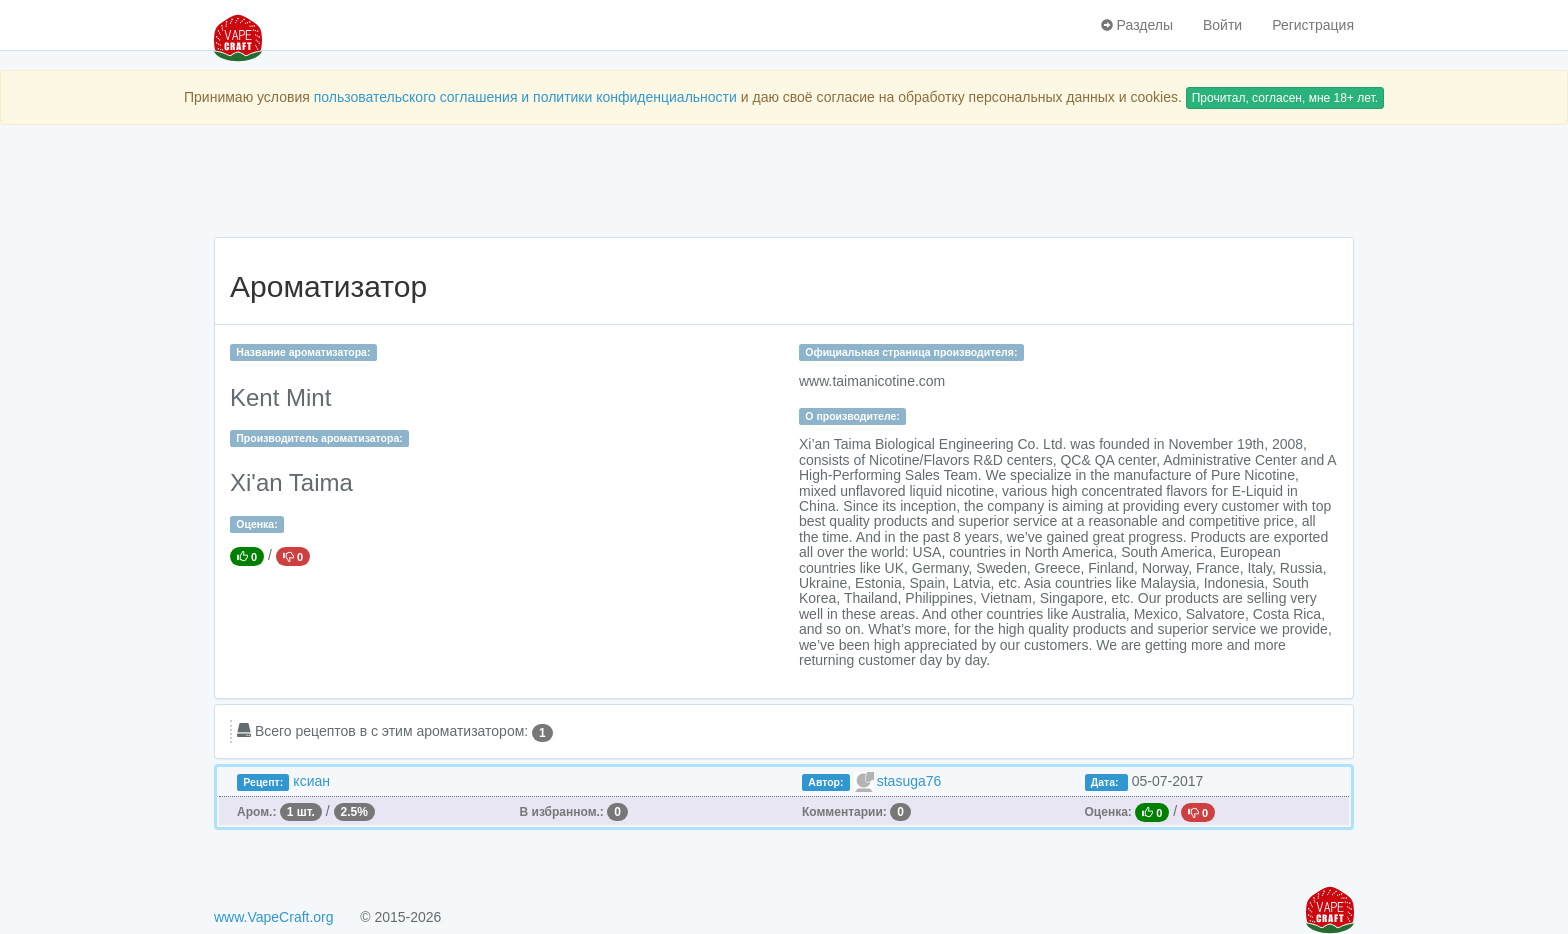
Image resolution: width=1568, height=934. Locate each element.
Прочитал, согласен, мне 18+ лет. (1285, 98)
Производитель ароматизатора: (319, 438)
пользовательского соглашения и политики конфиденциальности (525, 97)
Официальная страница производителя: (911, 352)
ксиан (311, 781)
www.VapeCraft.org (274, 917)
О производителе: (852, 416)
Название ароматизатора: (303, 352)
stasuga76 (909, 781)
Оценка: (256, 524)
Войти (1222, 25)
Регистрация (1313, 25)
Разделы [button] (1137, 25)
